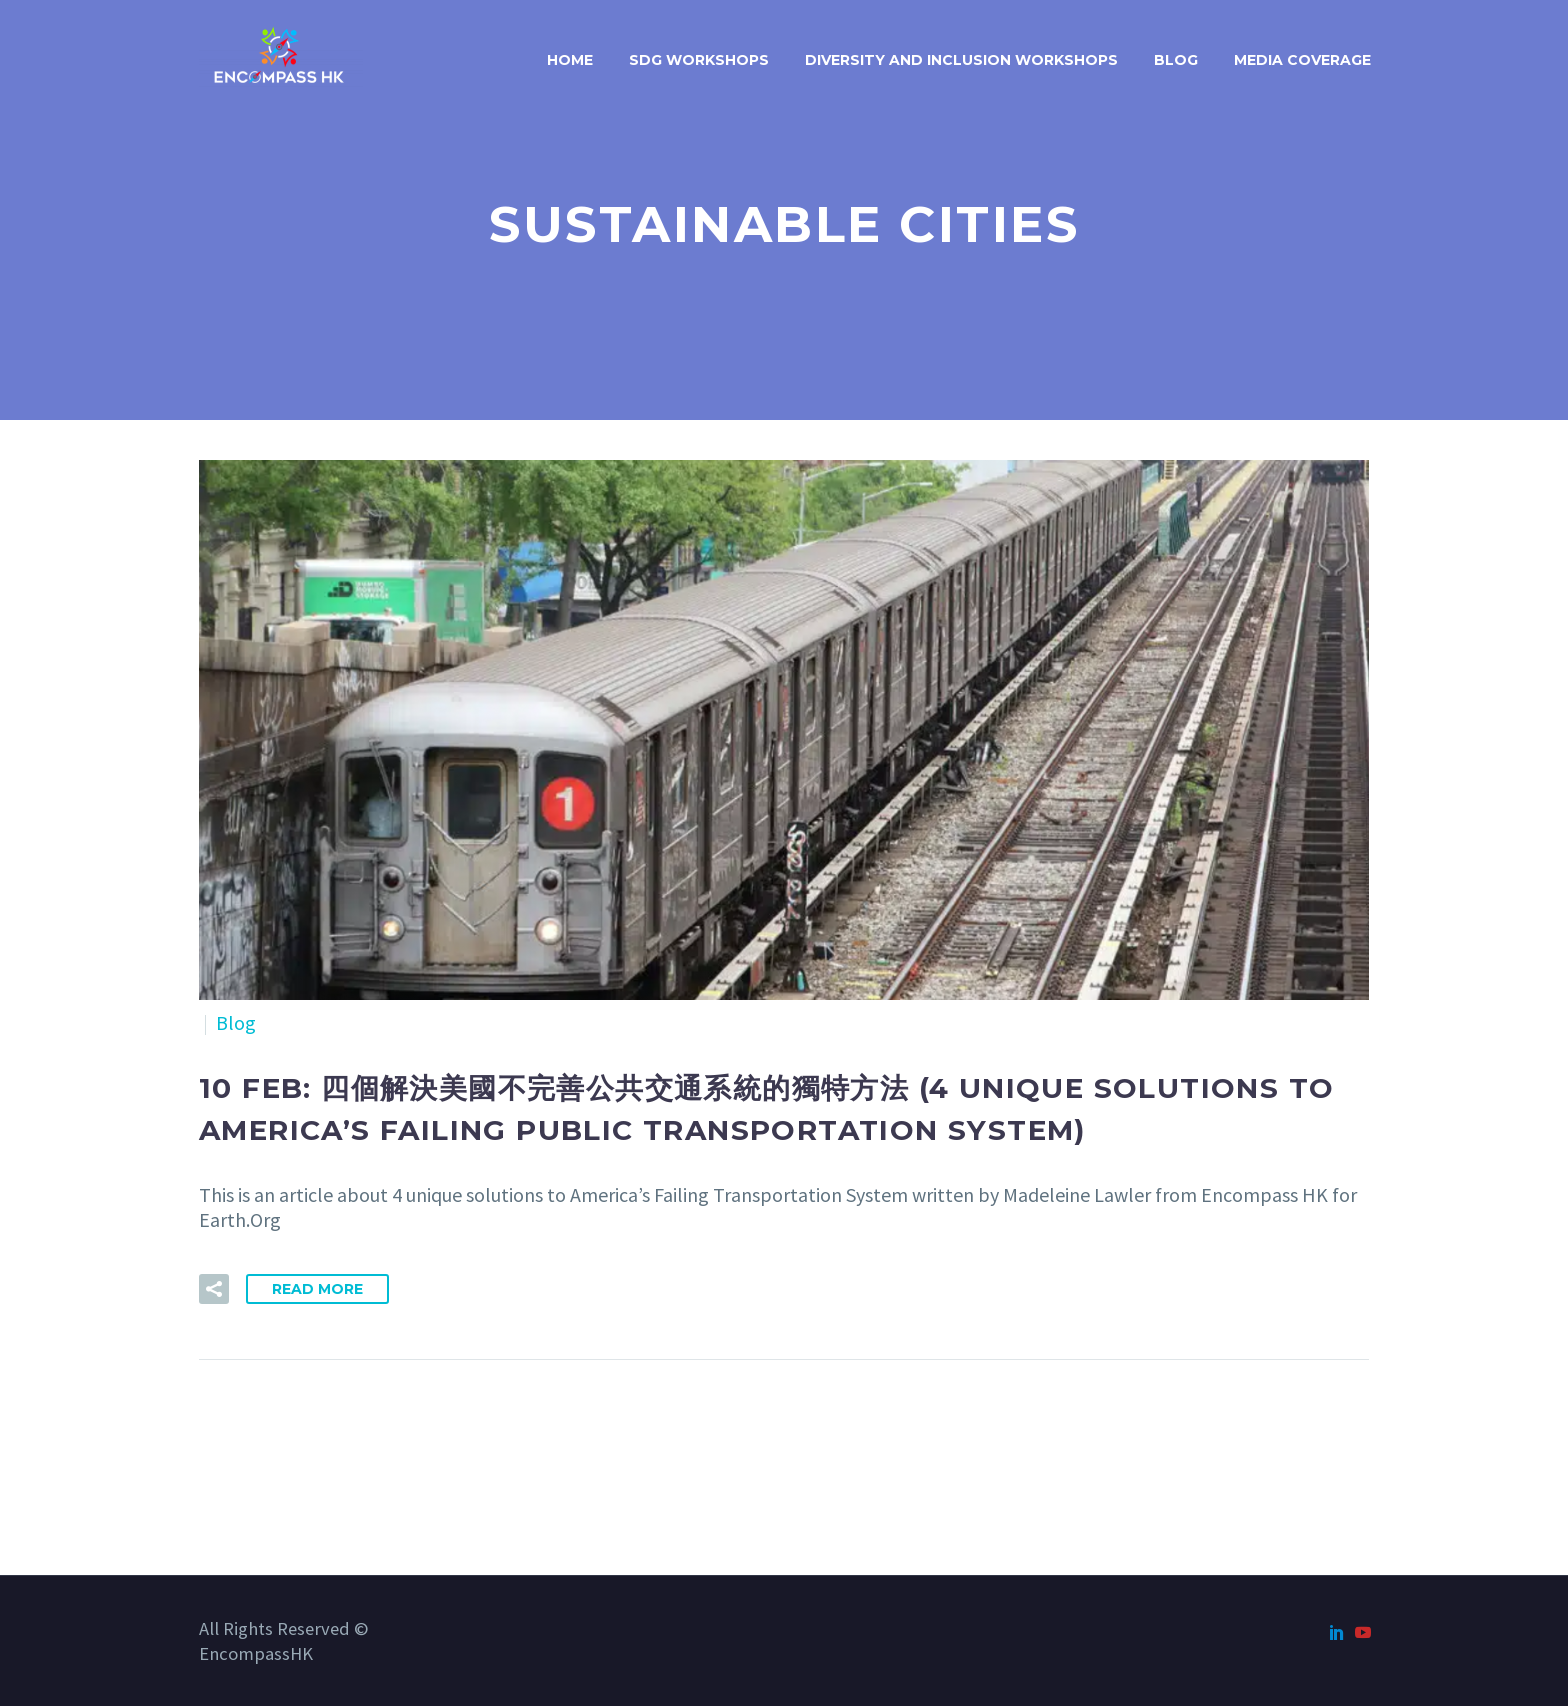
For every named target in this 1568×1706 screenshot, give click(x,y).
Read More (317, 1289)
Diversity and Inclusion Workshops (961, 60)
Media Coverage (1302, 60)
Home (570, 60)
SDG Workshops (699, 60)
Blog (1176, 60)
